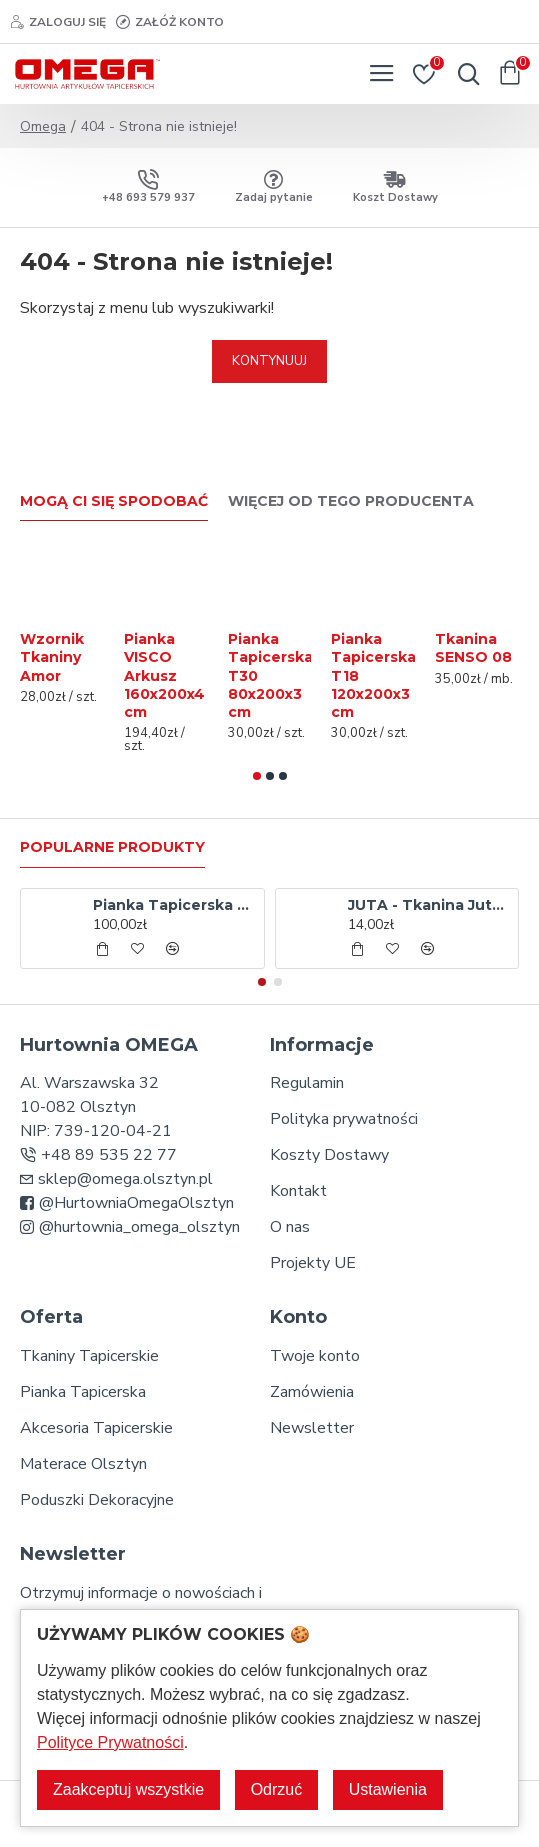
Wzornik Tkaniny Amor (52, 657)
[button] (257, 776)
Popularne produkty (112, 847)
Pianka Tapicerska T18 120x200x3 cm (373, 675)
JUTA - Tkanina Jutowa (429, 905)
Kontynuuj (269, 361)
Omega (43, 126)
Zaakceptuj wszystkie (128, 1789)
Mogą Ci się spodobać (114, 501)
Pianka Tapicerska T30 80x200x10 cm (174, 905)
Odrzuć (277, 1789)
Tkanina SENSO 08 (473, 648)
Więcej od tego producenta (351, 501)
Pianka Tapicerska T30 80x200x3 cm (270, 675)
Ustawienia (388, 1789)
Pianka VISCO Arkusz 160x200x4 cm (164, 675)
